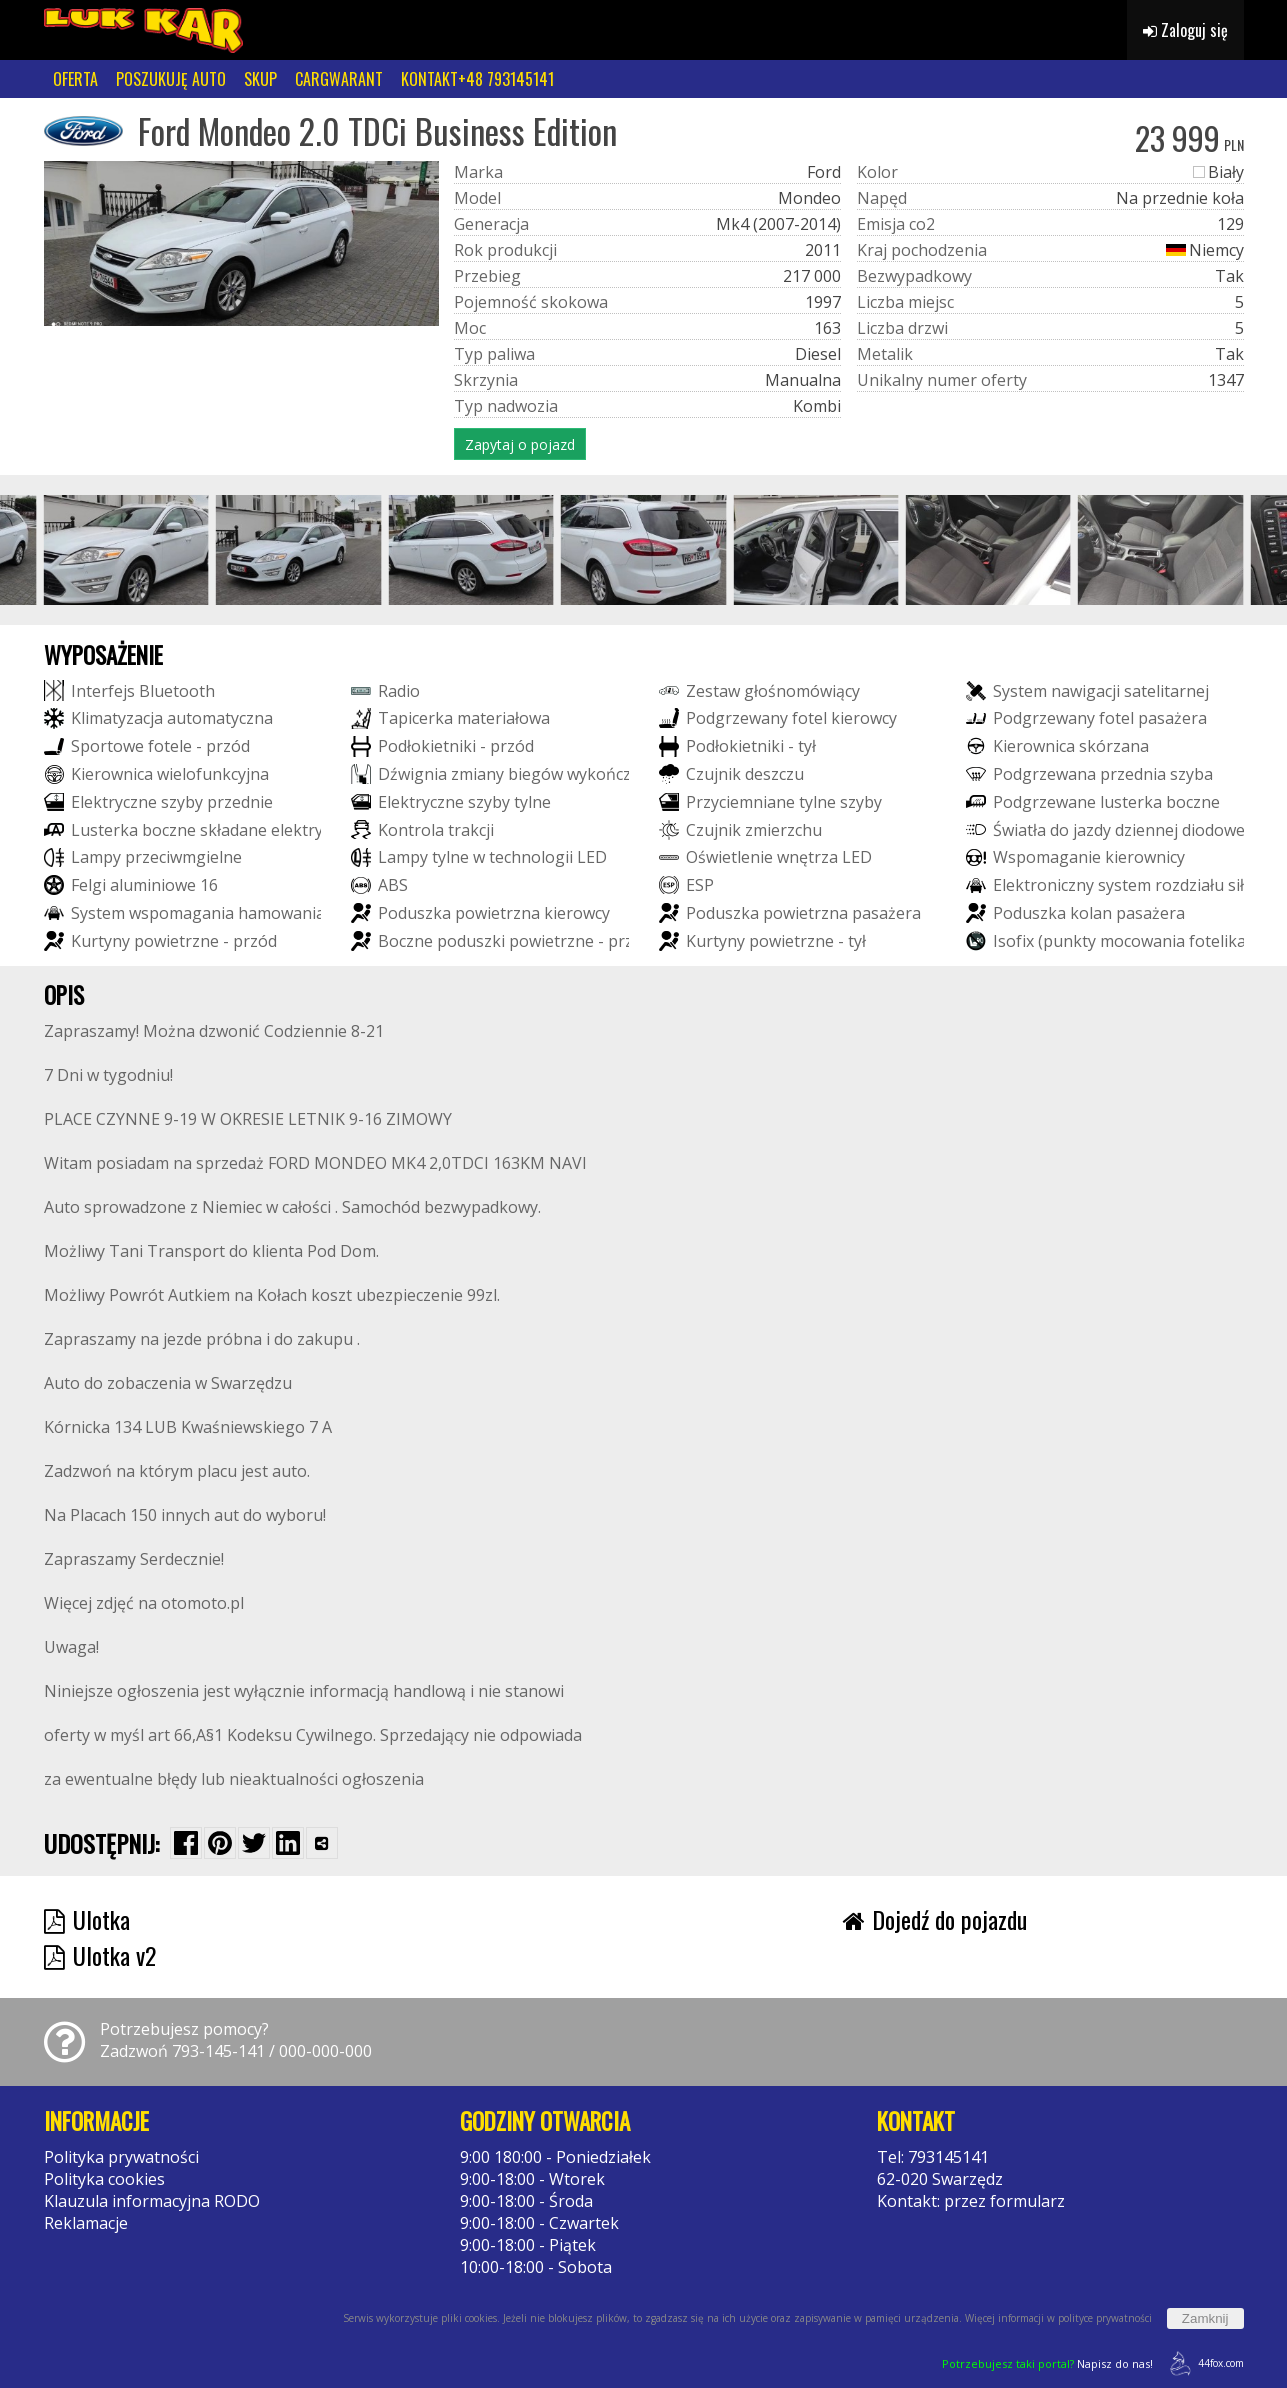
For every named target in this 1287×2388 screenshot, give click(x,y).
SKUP (260, 79)
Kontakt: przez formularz (971, 2201)
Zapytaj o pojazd (520, 444)
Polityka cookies (104, 2179)
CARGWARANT (339, 79)
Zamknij (1205, 2318)
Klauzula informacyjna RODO (152, 2201)
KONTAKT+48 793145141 (477, 79)
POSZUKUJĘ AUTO (171, 79)
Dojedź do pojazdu (935, 1919)
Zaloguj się (1185, 30)
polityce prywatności (1105, 2318)
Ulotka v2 (100, 1955)
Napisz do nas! (1047, 2363)
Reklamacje (86, 2223)
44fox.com (1203, 2363)
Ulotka (87, 1919)
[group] (126, 550)
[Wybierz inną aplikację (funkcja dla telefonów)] (322, 1843)
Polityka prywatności (121, 2157)
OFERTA (75, 79)
